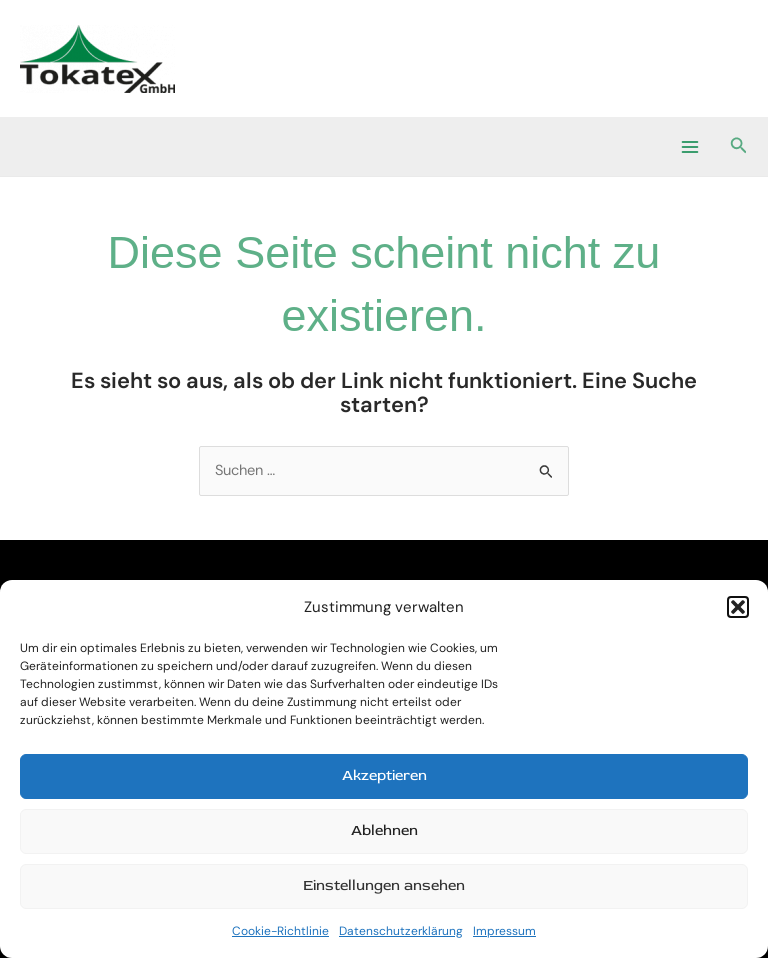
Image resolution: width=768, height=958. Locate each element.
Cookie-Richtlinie (280, 931)
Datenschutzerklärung (401, 931)
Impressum (504, 931)
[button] (738, 607)
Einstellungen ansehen (384, 885)
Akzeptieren (384, 775)
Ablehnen (384, 830)
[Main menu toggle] (689, 146)
